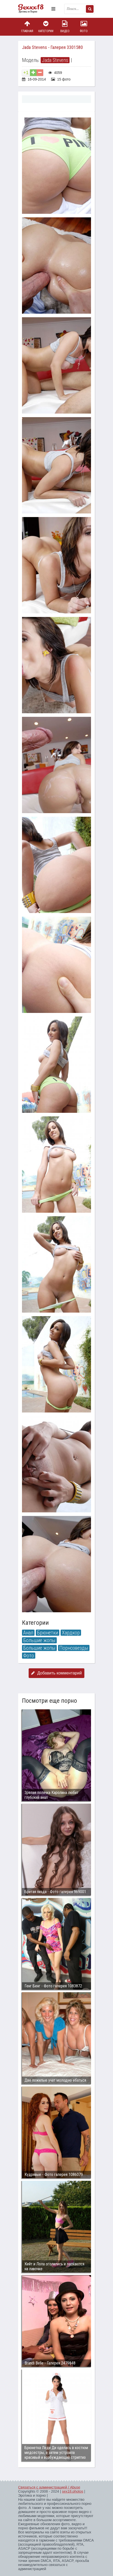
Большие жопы (39, 1640)
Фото (84, 26)
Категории (46, 26)
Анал (28, 1633)
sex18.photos (72, 2491)
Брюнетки (47, 1633)
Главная (27, 26)
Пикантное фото (33, 9)
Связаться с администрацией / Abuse (49, 2487)
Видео (65, 26)
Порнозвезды (73, 1648)
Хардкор (71, 1633)
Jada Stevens (55, 60)
